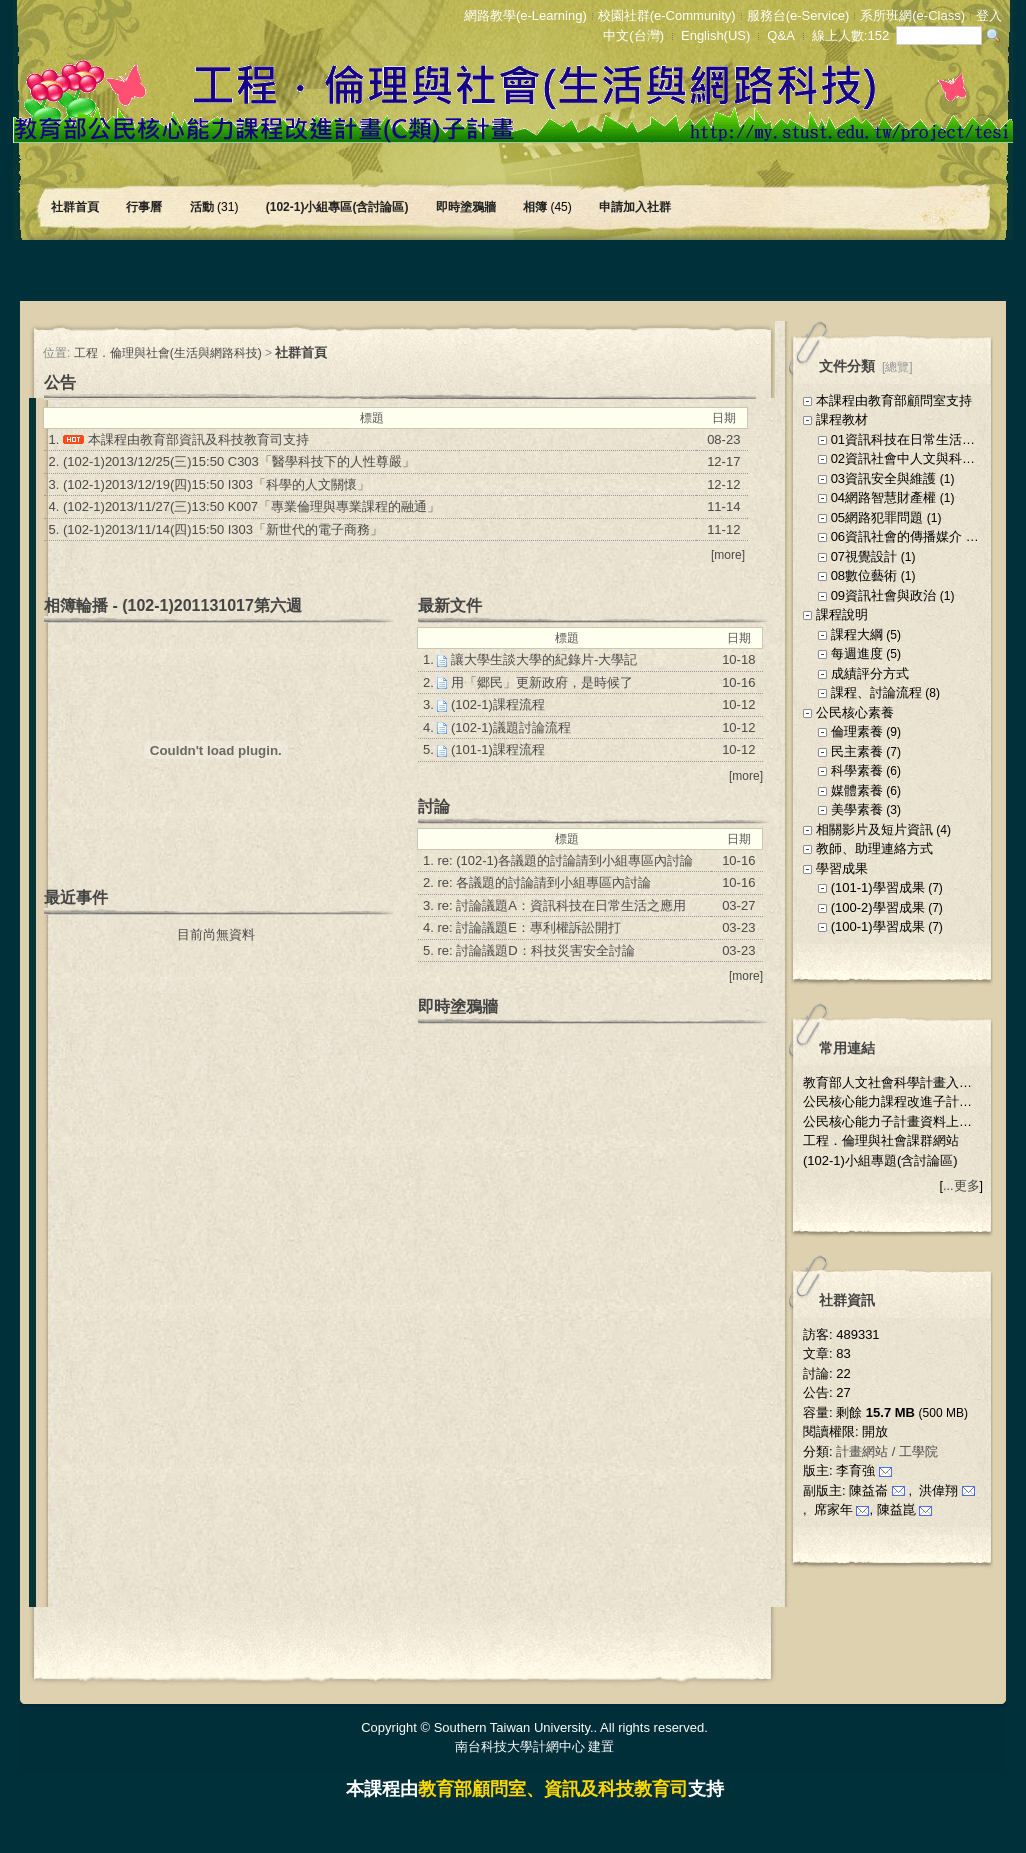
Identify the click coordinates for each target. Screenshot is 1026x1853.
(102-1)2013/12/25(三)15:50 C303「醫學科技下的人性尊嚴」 (239, 461)
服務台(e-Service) (798, 15)
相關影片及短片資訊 (874, 829)
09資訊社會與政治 (883, 595)
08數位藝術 (864, 575)
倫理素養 (857, 731)
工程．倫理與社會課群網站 (881, 1140)
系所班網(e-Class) (912, 15)
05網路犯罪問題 (877, 517)
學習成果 (842, 868)
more (727, 555)
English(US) (715, 35)
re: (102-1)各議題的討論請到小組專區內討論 (565, 860)
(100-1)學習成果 (878, 926)
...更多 (961, 1186)
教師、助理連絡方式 (874, 848)
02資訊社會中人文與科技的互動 (922, 458)
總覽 (897, 367)
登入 (989, 15)
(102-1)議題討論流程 (511, 727)
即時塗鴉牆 (467, 207)
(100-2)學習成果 (878, 907)
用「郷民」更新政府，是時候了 (542, 682)
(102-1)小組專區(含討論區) (339, 207)
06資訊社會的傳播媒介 (896, 536)
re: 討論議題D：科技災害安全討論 (535, 950)
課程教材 (842, 419)
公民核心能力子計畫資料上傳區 (894, 1121)
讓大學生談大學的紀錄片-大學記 (544, 659)
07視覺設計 (864, 556)
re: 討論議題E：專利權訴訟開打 (528, 927)
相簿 (549, 207)
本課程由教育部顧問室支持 (894, 400)
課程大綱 (857, 634)
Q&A (780, 35)
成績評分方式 (870, 673)
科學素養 (857, 770)
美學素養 (857, 809)
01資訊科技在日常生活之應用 (916, 439)
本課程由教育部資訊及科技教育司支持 (198, 439)
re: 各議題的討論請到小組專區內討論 (544, 882)
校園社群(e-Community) (667, 15)
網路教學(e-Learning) (525, 15)
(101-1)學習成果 (878, 887)
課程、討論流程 (876, 692)
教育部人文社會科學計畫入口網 (894, 1082)
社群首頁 (76, 207)
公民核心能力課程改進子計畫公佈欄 (907, 1101)
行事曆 (145, 207)
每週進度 (857, 653)
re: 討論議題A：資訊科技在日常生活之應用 (561, 905)
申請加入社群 (636, 207)
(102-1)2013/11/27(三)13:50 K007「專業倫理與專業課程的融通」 (251, 506)
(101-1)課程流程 (498, 749)
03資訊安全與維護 (883, 478)
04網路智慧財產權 (883, 497)
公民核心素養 (855, 712)
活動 (216, 207)
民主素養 (857, 751)
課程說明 (842, 614)
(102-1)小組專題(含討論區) (880, 1160)
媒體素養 (857, 790)
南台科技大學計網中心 (520, 1746)
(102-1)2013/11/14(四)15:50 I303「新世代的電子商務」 (223, 529)
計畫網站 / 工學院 (887, 1451)
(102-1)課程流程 (498, 704)
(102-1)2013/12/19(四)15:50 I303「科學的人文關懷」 (216, 484)
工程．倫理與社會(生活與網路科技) (168, 353)
